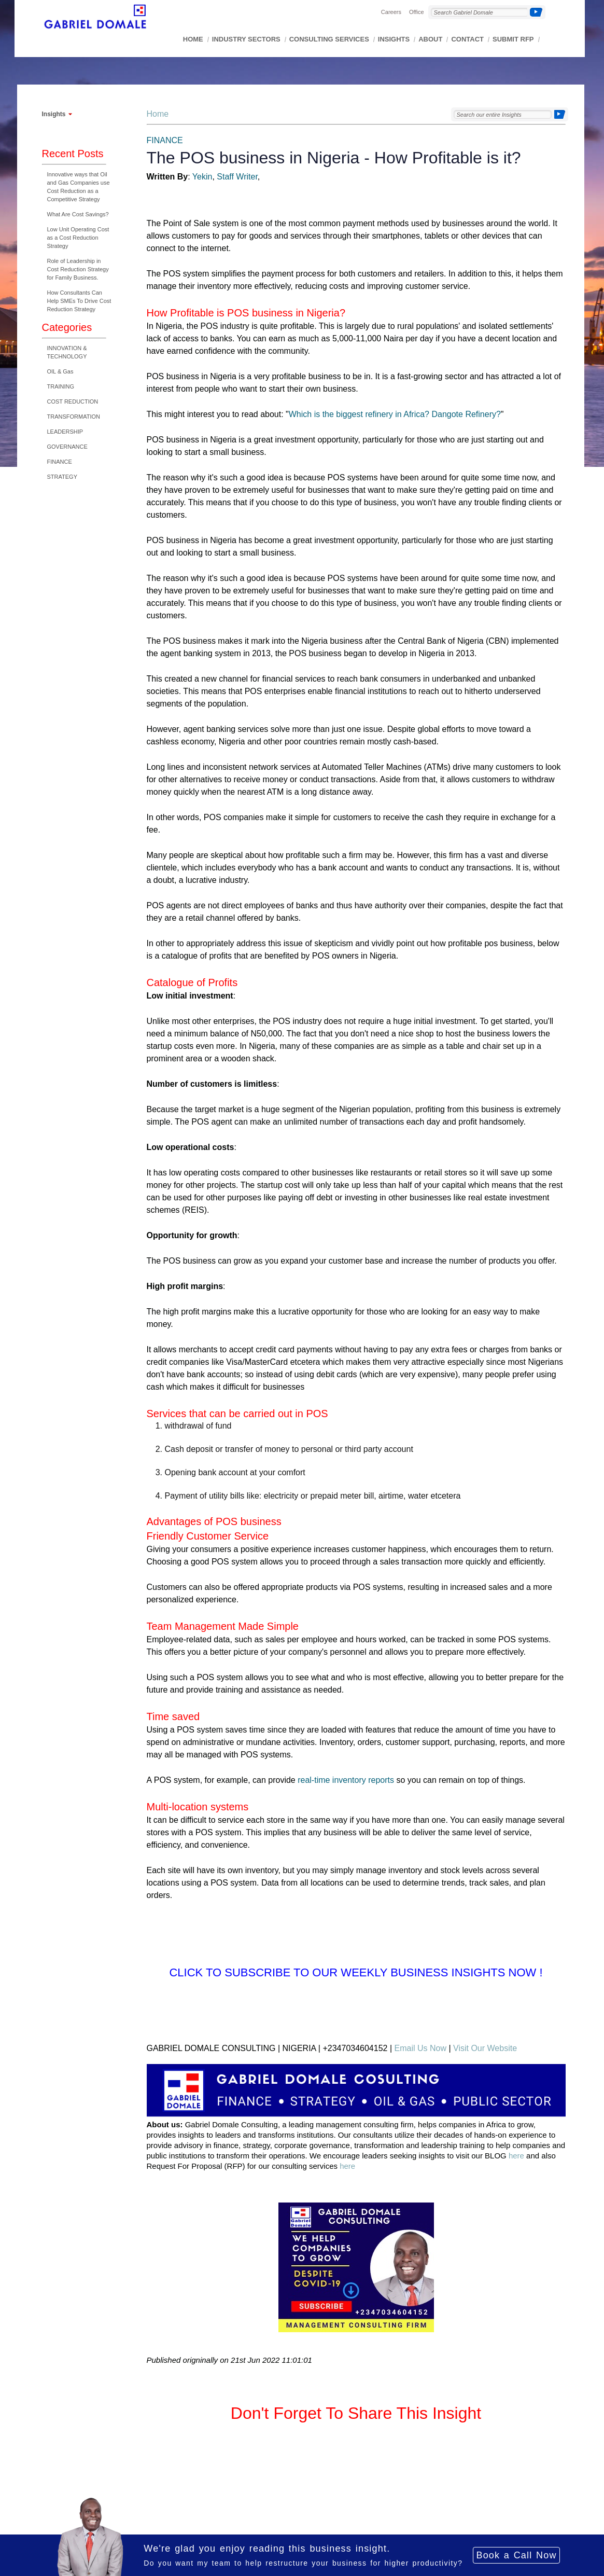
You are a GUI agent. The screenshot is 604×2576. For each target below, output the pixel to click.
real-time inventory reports (346, 1780)
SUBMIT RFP (513, 39)
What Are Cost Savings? (78, 214)
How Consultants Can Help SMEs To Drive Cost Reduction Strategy (79, 300)
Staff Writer (237, 176)
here (516, 2155)
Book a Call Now (516, 2555)
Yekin (202, 176)
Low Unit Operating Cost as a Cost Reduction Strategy (78, 237)
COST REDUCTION (73, 401)
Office (416, 12)
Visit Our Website (485, 2048)
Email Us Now (420, 2048)
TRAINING (61, 386)
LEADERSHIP (65, 431)
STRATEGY (62, 477)
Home (158, 113)
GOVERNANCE (67, 447)
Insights (54, 114)
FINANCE (59, 462)
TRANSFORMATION (73, 416)
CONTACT (467, 39)
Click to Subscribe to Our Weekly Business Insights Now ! (355, 1972)
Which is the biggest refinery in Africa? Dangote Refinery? (395, 414)
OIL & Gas (60, 371)
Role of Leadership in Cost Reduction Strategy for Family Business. (78, 269)
